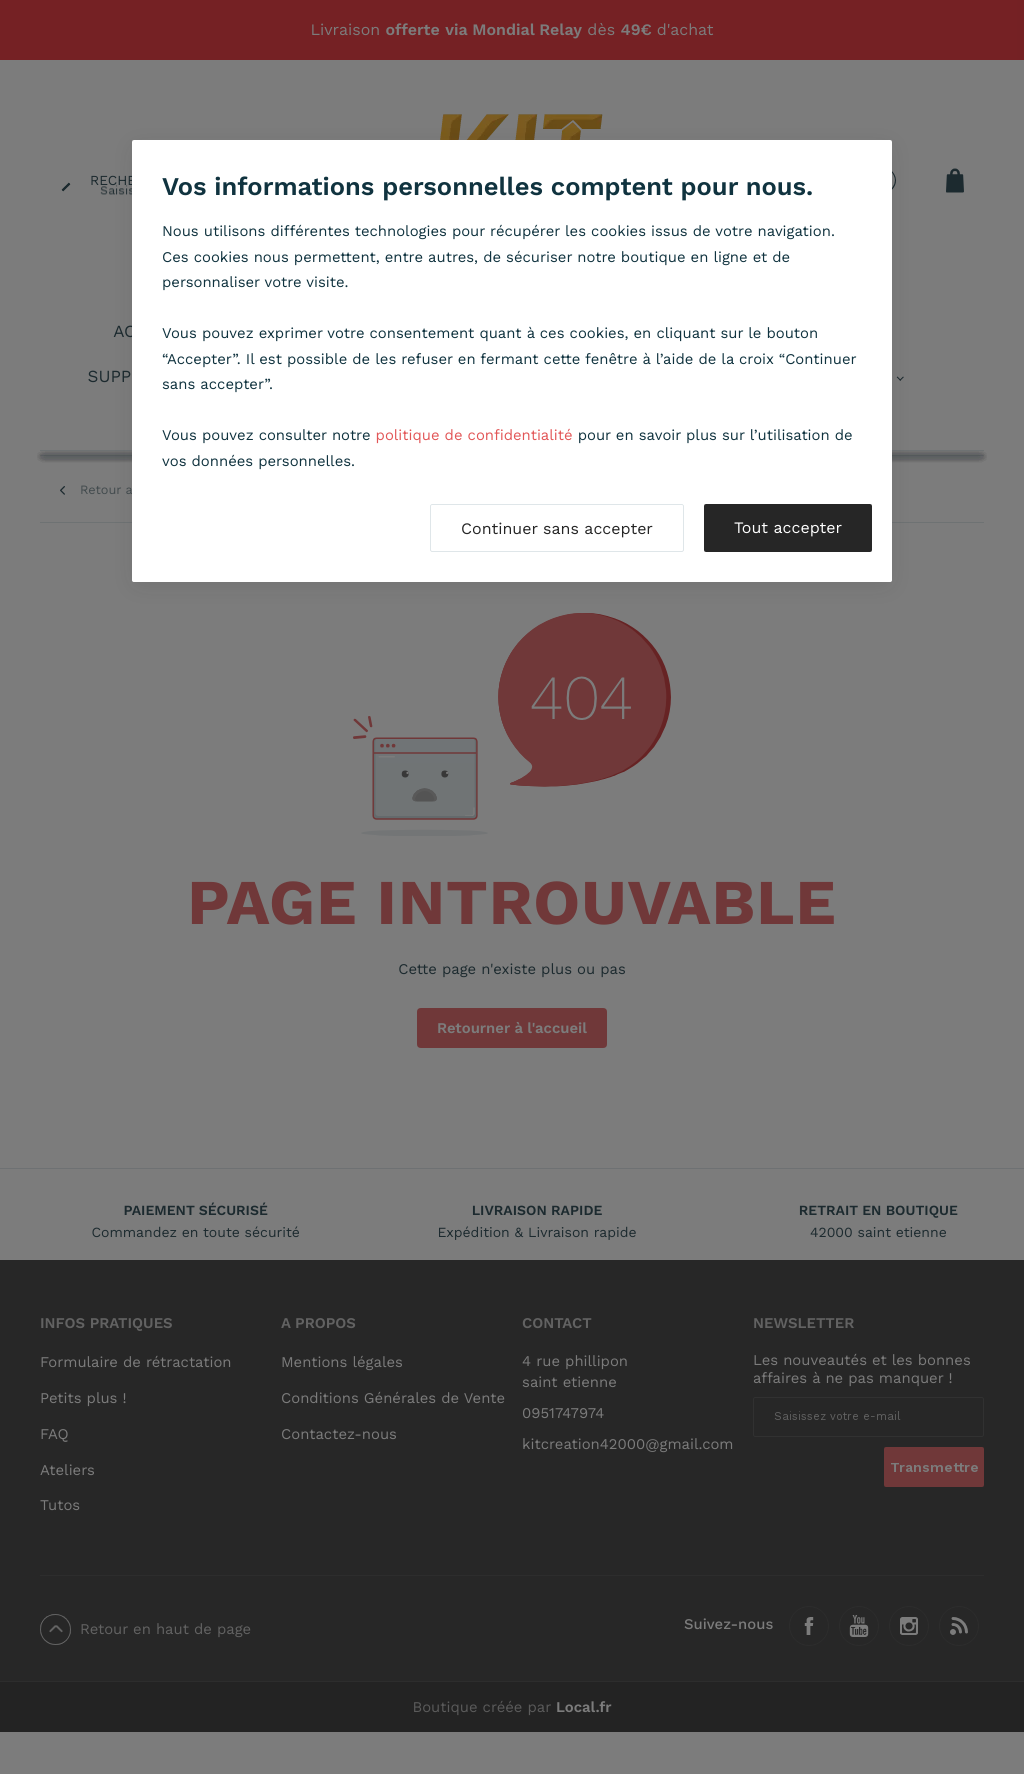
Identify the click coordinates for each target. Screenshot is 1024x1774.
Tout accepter (788, 527)
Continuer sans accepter (557, 528)
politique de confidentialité (474, 435)
